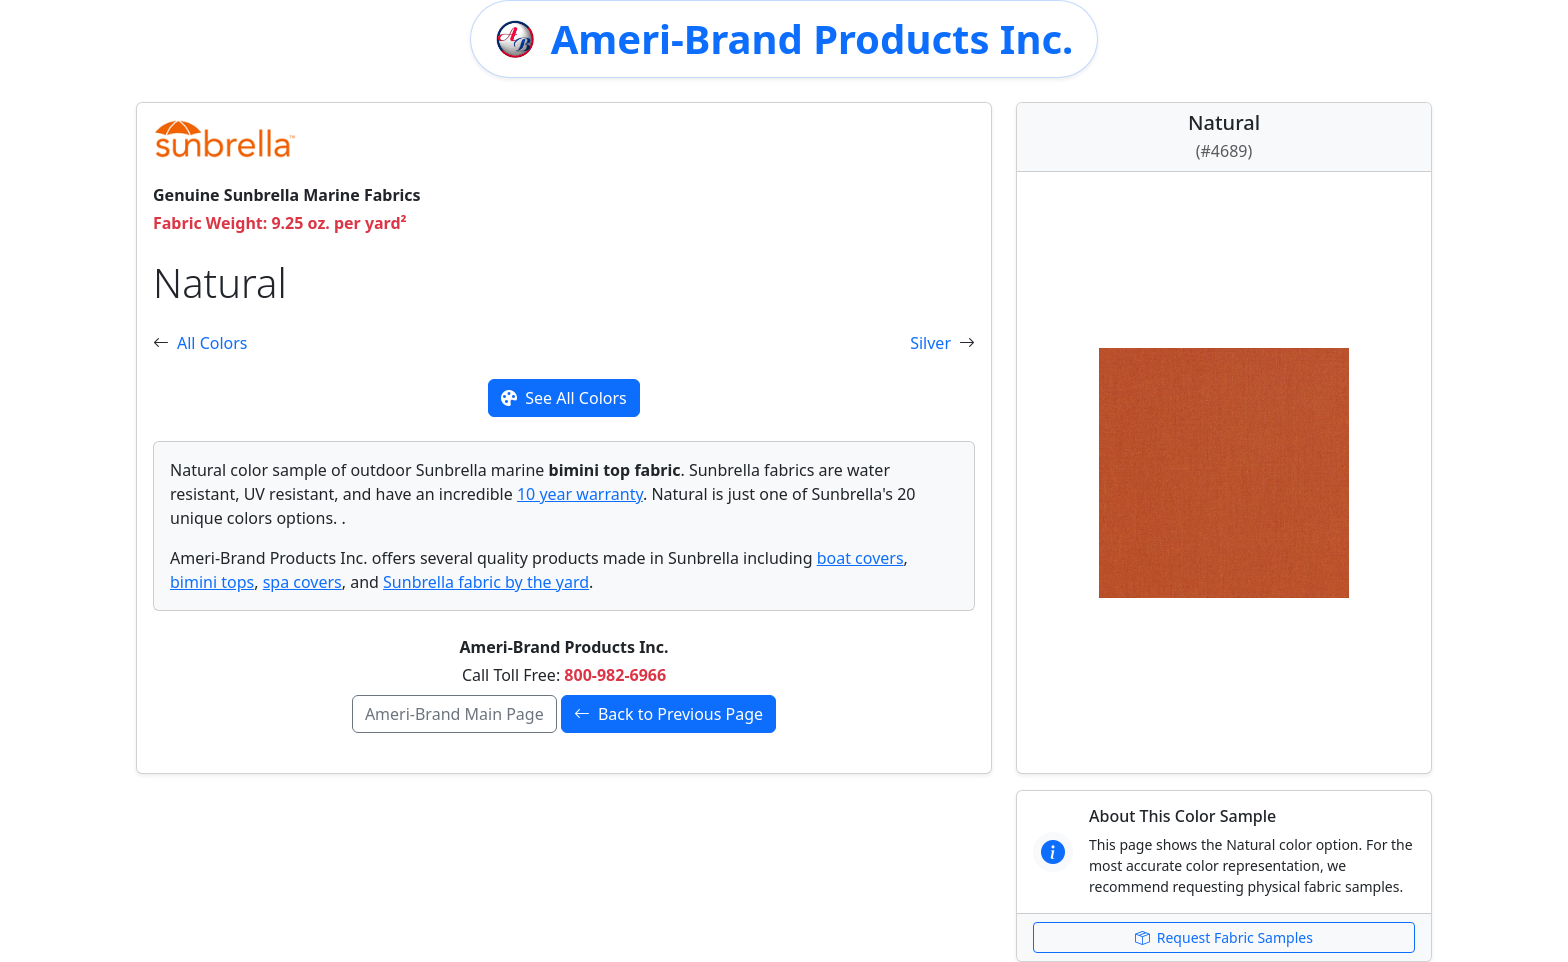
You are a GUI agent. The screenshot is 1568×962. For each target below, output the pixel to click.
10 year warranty (580, 494)
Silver (930, 343)
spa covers (302, 582)
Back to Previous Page (668, 714)
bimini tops (212, 582)
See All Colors (564, 398)
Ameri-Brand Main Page (454, 714)
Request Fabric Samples (1224, 937)
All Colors (212, 343)
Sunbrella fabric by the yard (486, 582)
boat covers (860, 558)
